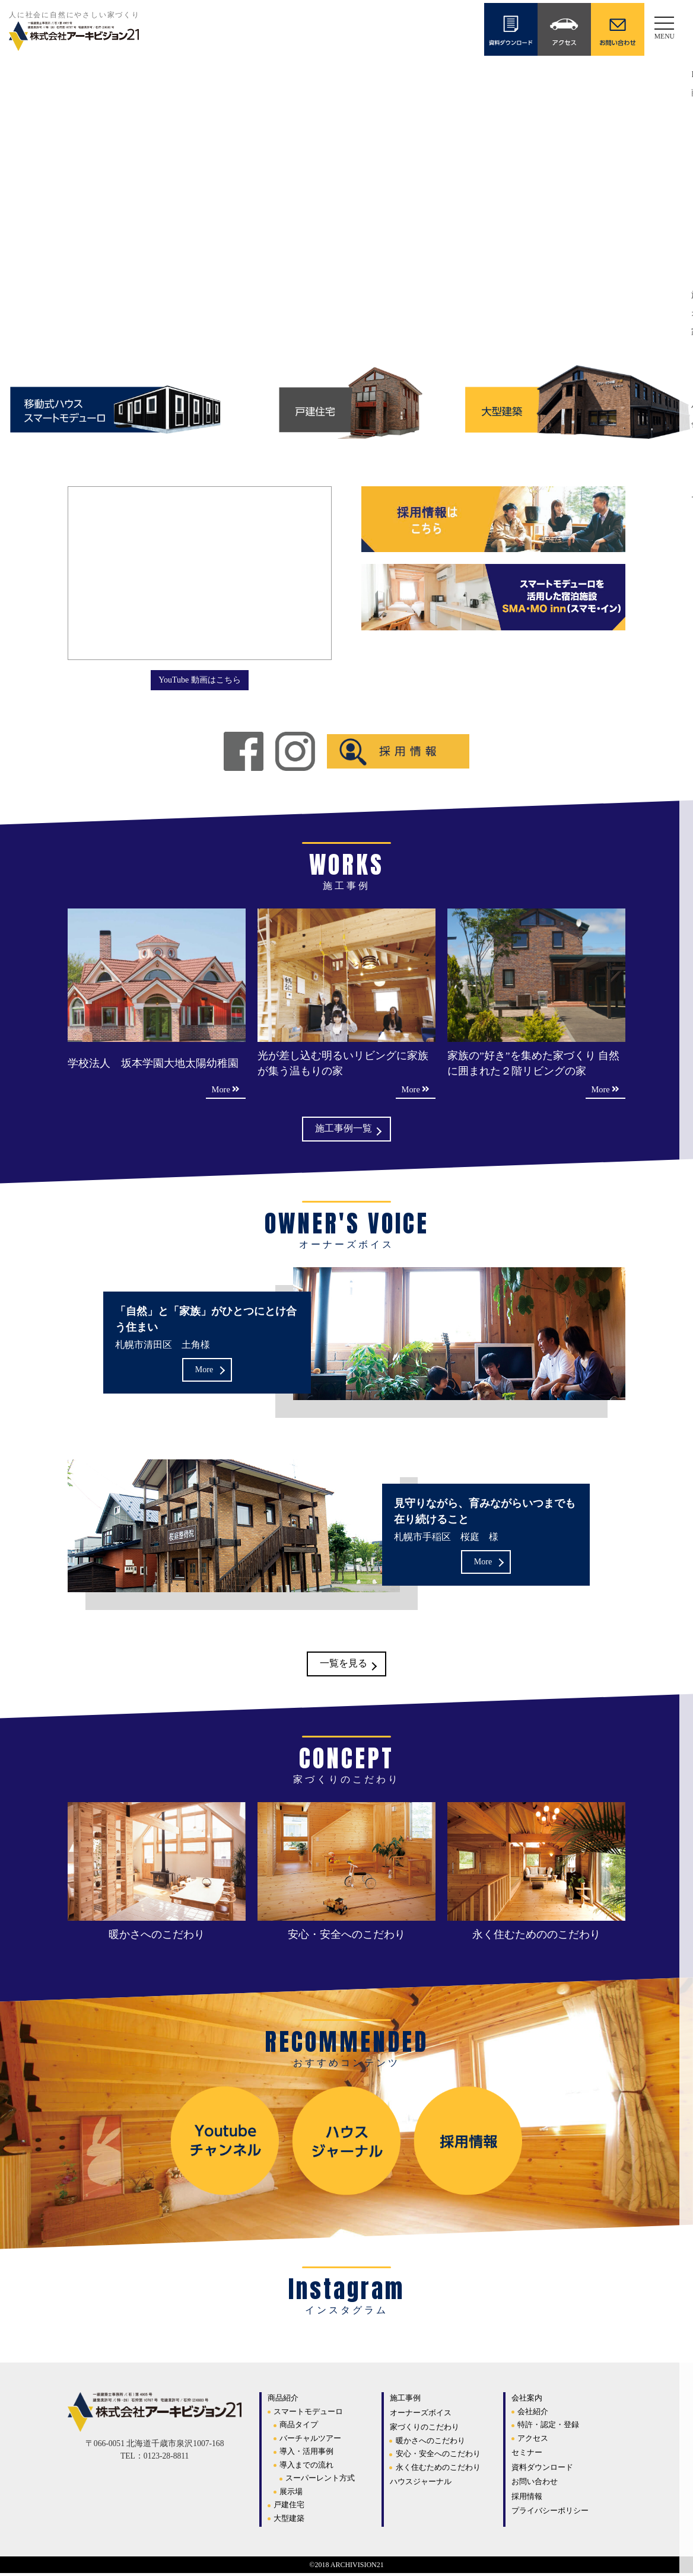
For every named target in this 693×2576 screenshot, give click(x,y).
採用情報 (526, 2498)
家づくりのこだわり (424, 2429)
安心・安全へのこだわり (438, 2456)
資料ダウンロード (542, 2469)
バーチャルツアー (310, 2440)
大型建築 (289, 2520)
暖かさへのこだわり (430, 2442)
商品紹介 (283, 2400)
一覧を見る (343, 1666)
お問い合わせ (534, 2484)
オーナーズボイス (421, 2415)
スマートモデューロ (308, 2413)
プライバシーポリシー (550, 2513)
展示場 (291, 2493)
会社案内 (526, 2400)
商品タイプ (298, 2427)
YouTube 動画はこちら (199, 679)
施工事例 (405, 2400)
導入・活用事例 (306, 2454)
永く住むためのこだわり (438, 2469)
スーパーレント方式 (320, 2480)
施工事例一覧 (343, 1130)
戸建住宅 (289, 2507)
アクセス (532, 2440)
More (204, 1370)
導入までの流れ (306, 2467)
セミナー (526, 2455)
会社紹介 (532, 2413)
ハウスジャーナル (421, 2484)
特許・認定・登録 (548, 2427)
